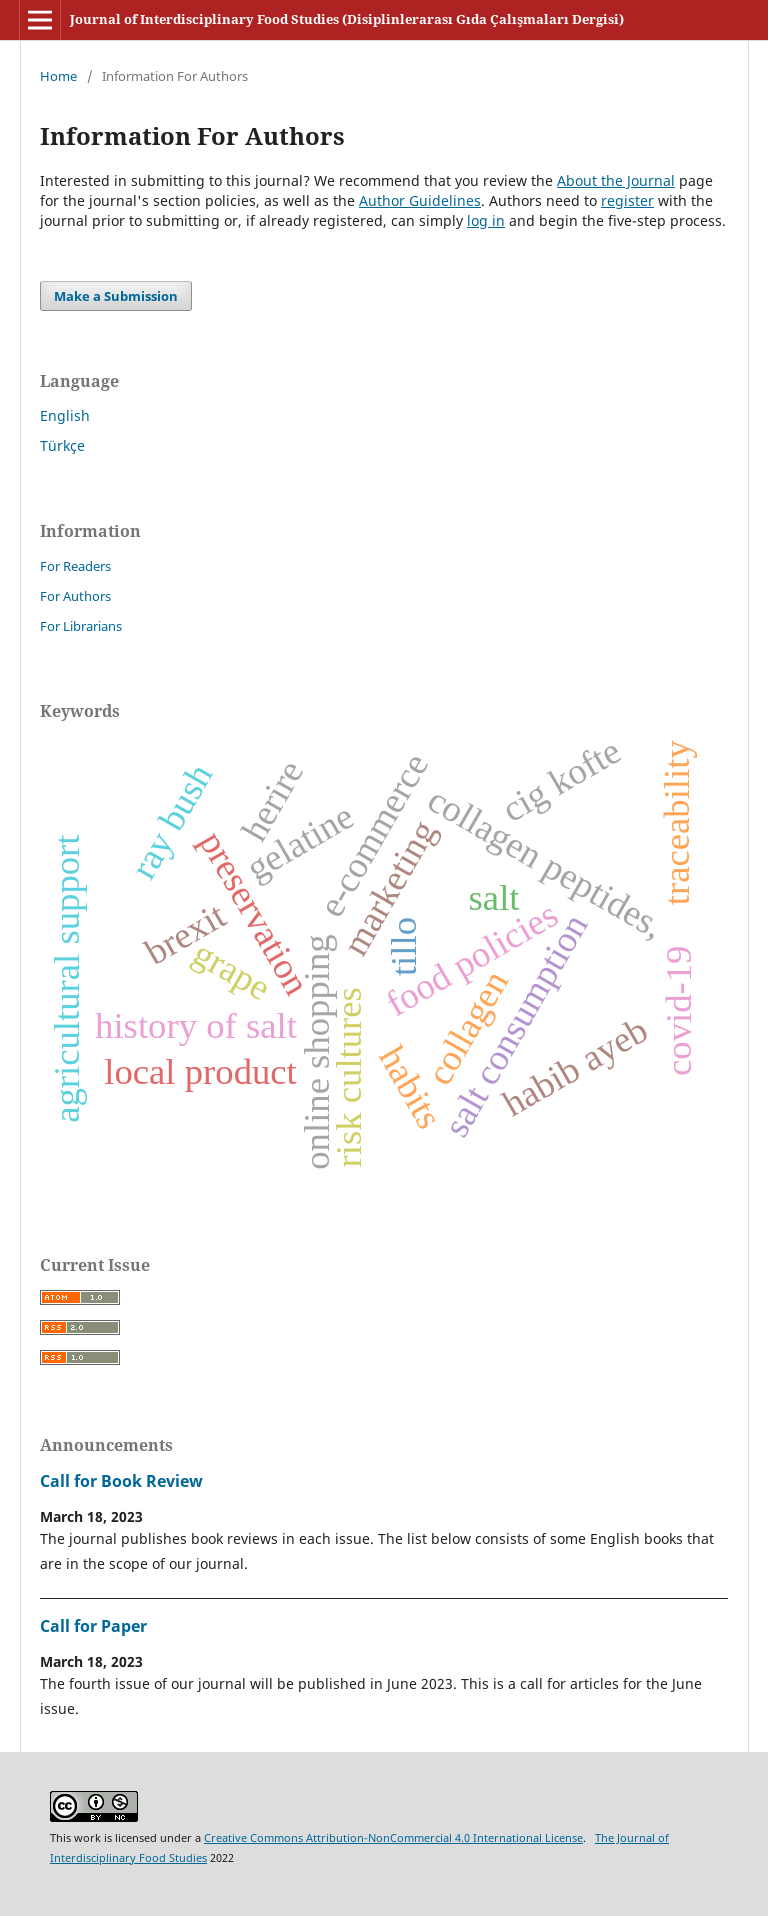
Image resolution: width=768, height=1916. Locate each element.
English (65, 415)
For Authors (75, 596)
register (627, 200)
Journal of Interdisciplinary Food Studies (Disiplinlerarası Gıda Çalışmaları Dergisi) (347, 19)
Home (58, 76)
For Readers (75, 566)
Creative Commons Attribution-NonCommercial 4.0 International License (393, 1838)
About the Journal (616, 180)
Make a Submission (116, 296)
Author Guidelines (420, 200)
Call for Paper (93, 1626)
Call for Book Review (121, 1481)
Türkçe (62, 445)
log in (486, 220)
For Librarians (81, 626)
